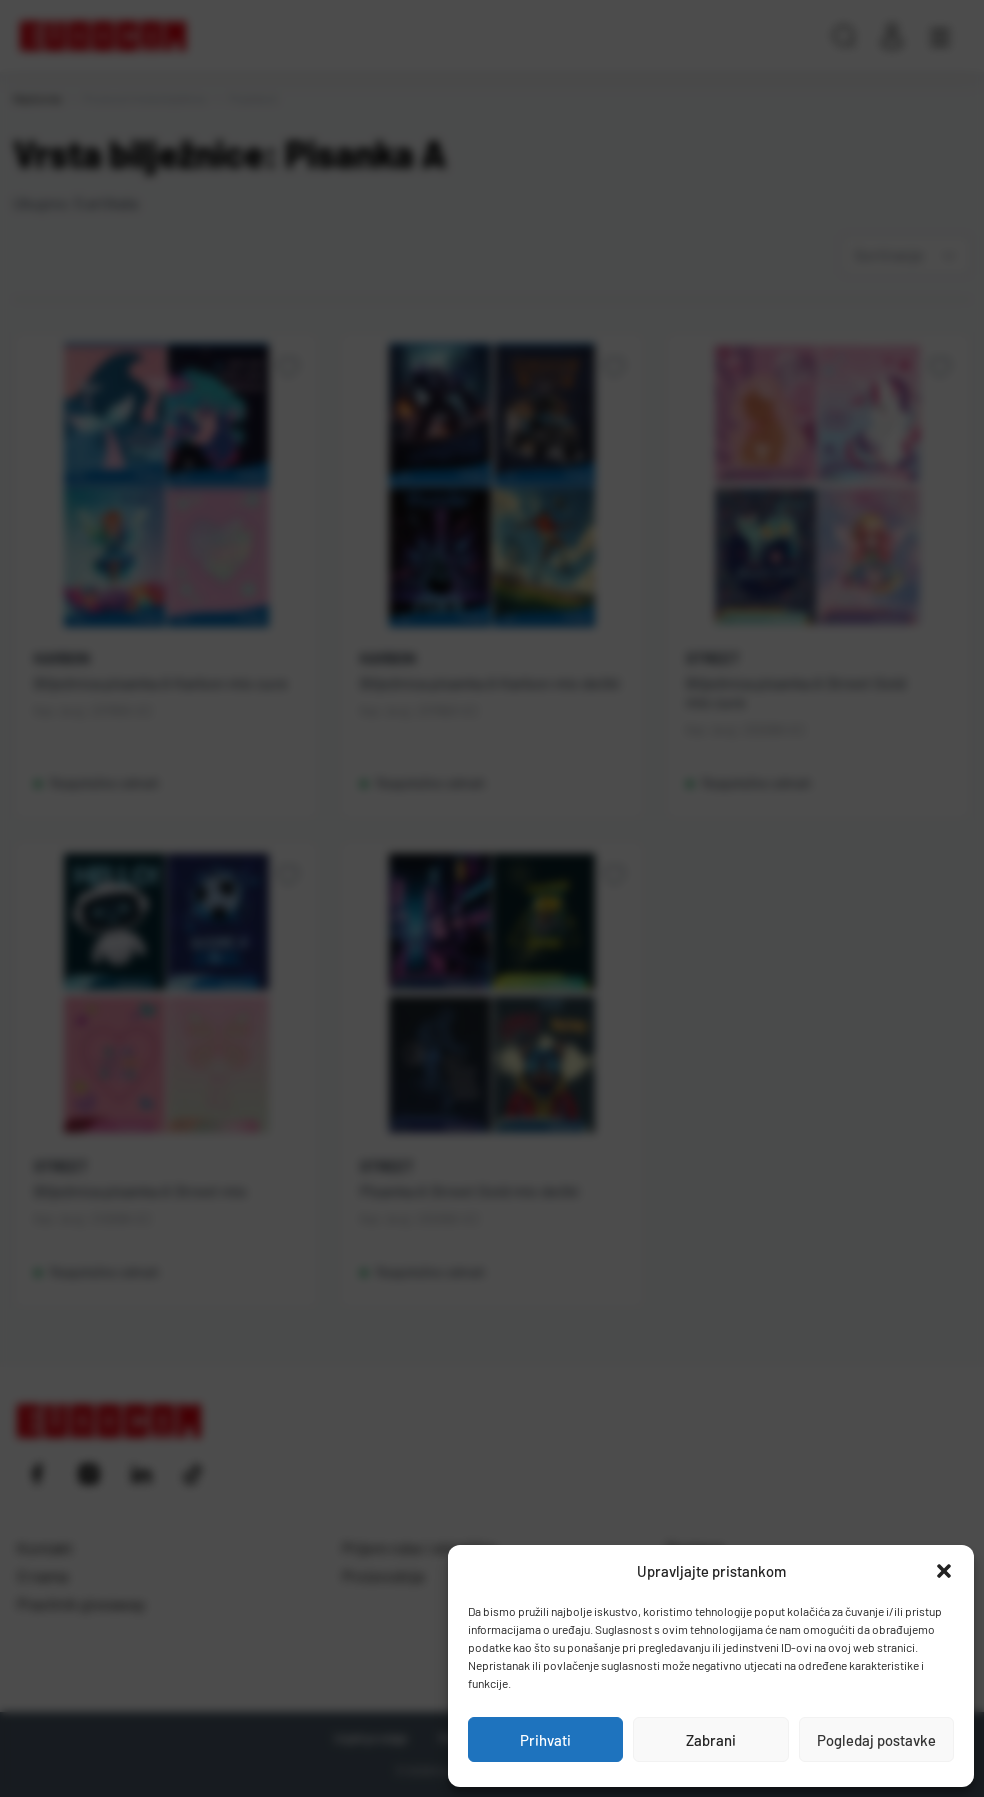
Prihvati (545, 1740)
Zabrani (711, 1740)
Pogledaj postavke (876, 1740)
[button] (944, 1571)
